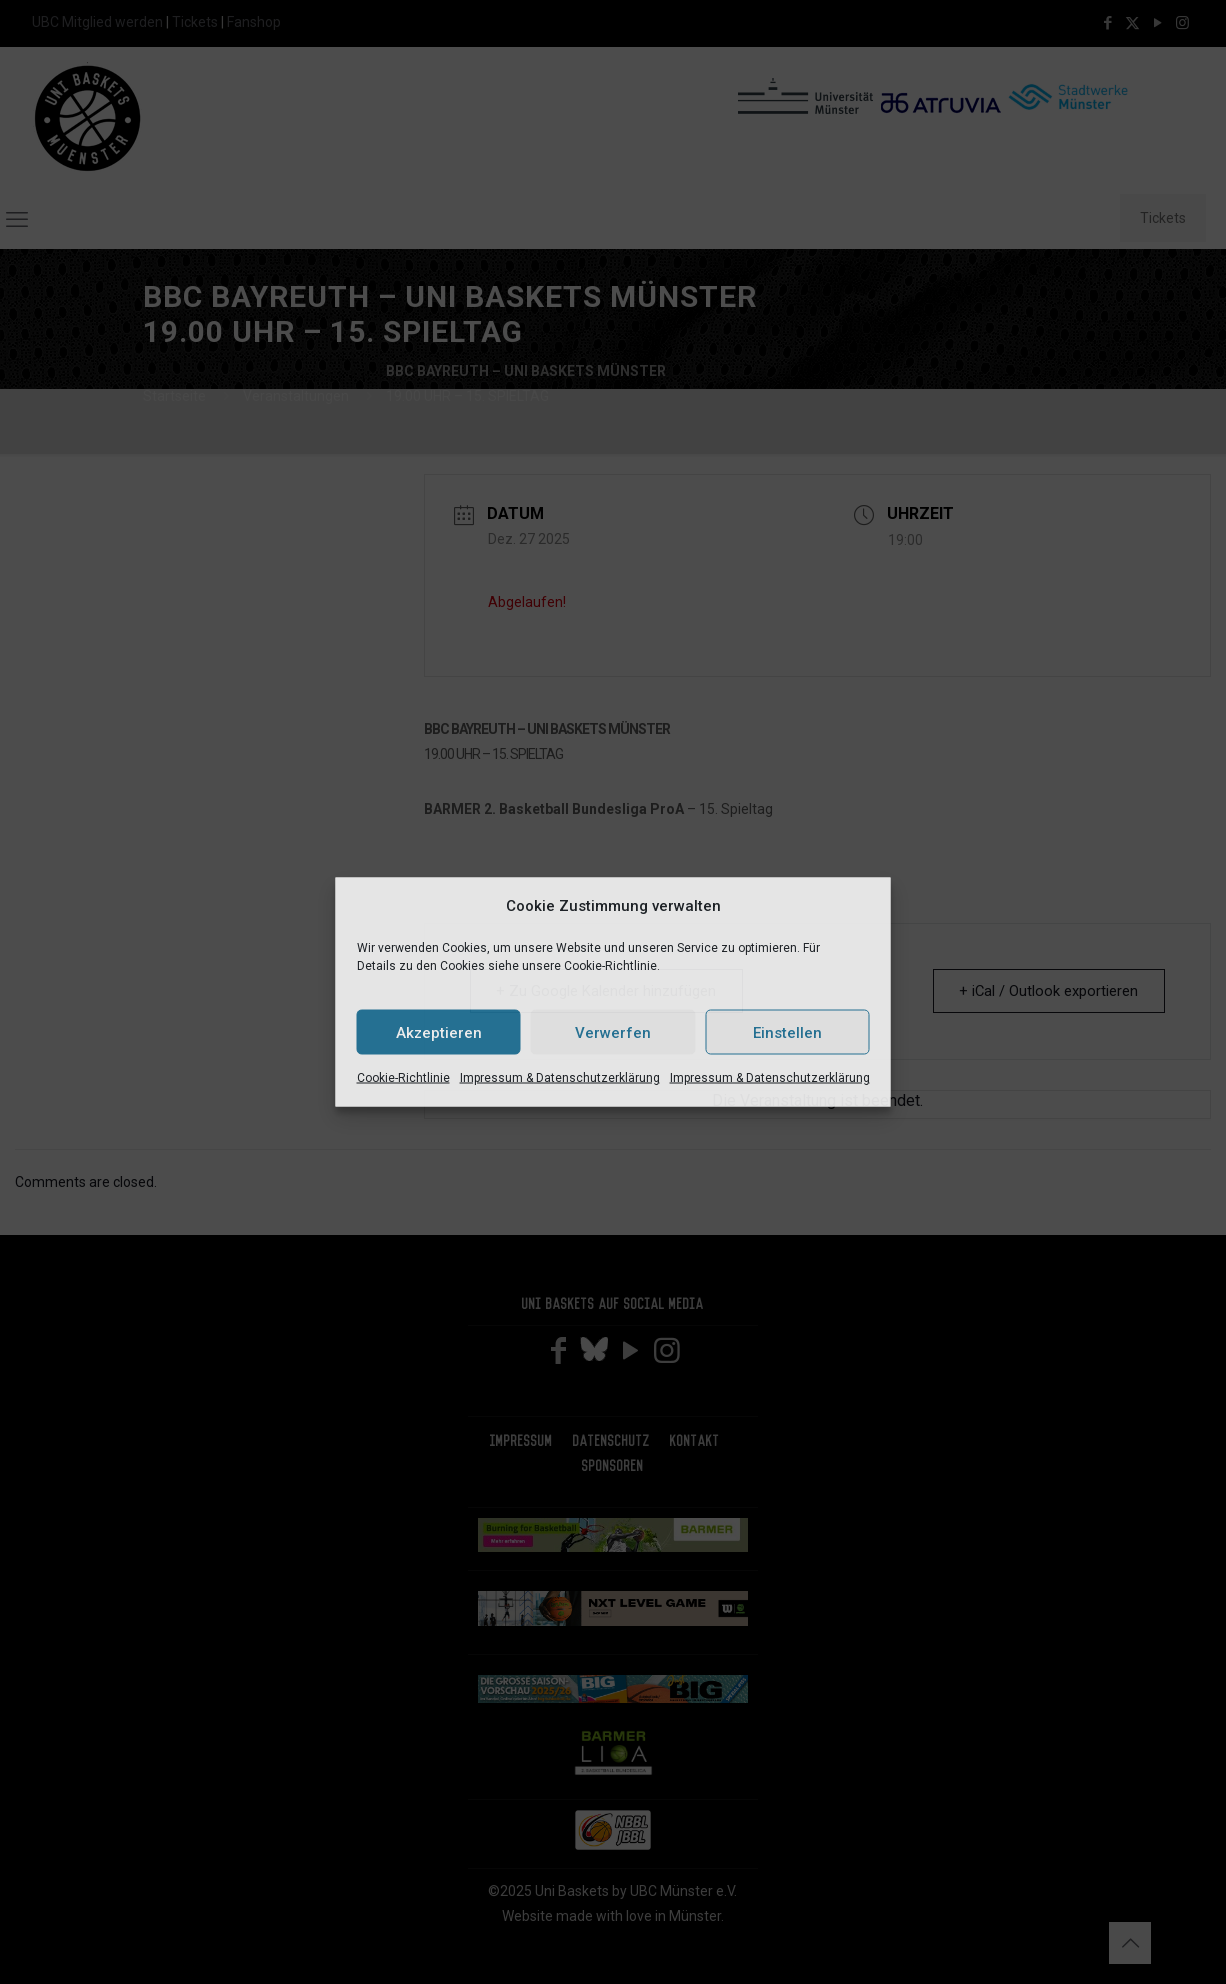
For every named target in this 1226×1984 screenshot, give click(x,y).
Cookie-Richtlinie (403, 1078)
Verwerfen (613, 1032)
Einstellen (787, 1032)
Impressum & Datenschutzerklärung (560, 1078)
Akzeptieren (439, 1032)
